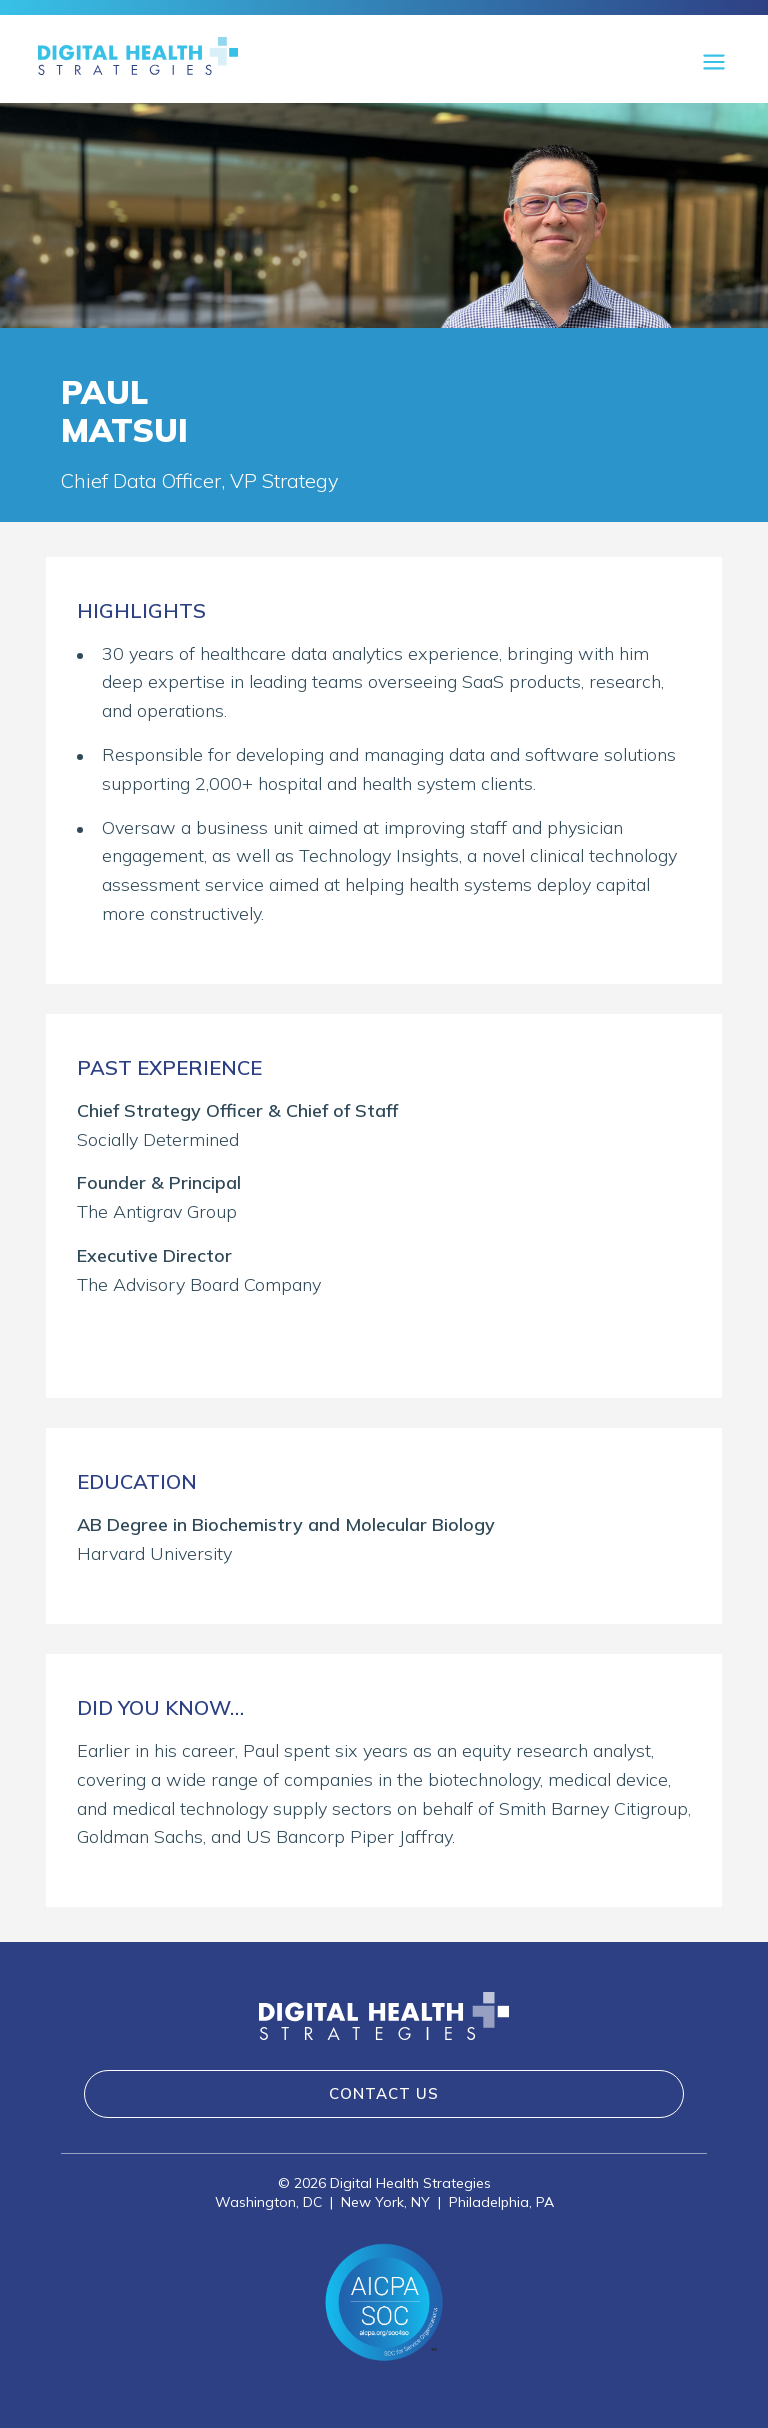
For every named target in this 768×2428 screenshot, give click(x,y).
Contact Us (384, 2093)
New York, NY (385, 2202)
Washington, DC (268, 2202)
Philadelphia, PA (501, 2202)
